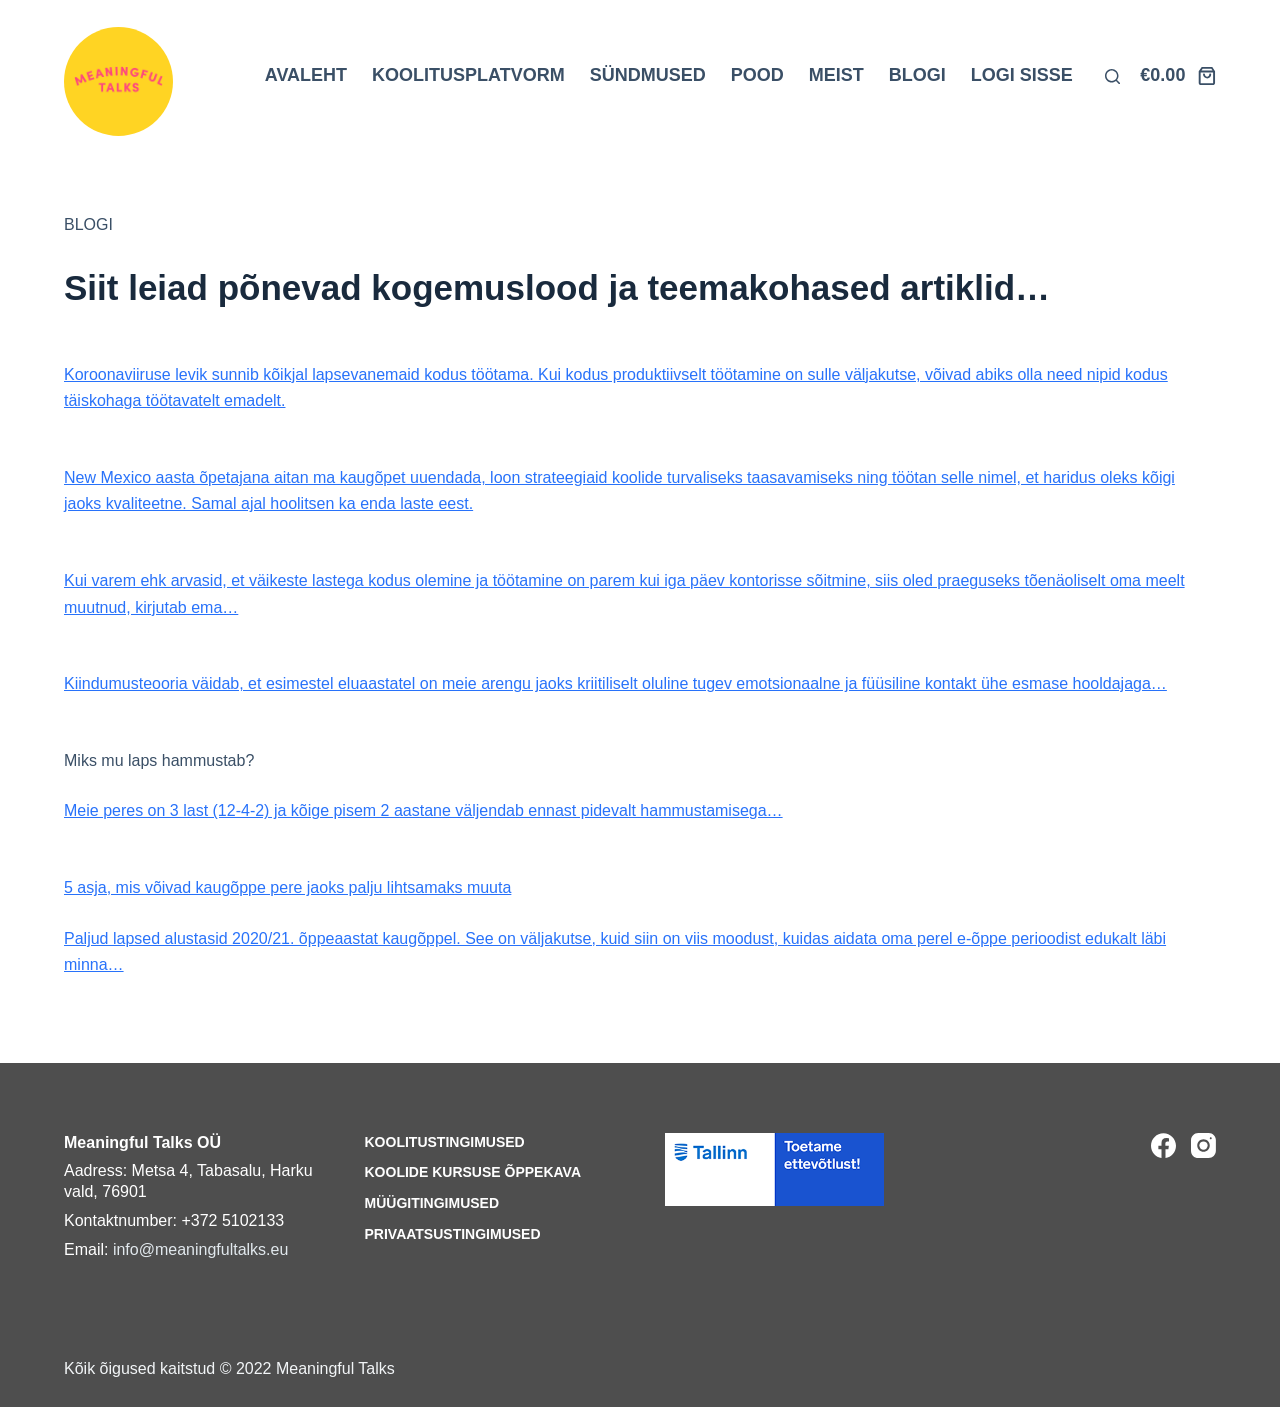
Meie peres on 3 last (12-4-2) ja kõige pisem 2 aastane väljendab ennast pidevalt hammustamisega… (423, 810)
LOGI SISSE (1022, 75)
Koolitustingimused (445, 1142)
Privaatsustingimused (453, 1234)
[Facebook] (1163, 1145)
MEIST (836, 75)
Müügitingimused (432, 1203)
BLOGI (917, 75)
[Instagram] (1203, 1145)
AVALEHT (306, 75)
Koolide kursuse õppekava (473, 1172)
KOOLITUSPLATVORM (468, 75)
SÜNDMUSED (648, 75)
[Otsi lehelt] (1112, 76)
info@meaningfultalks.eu (200, 1249)
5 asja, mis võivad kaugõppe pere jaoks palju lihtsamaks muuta (287, 887)
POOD (757, 75)
